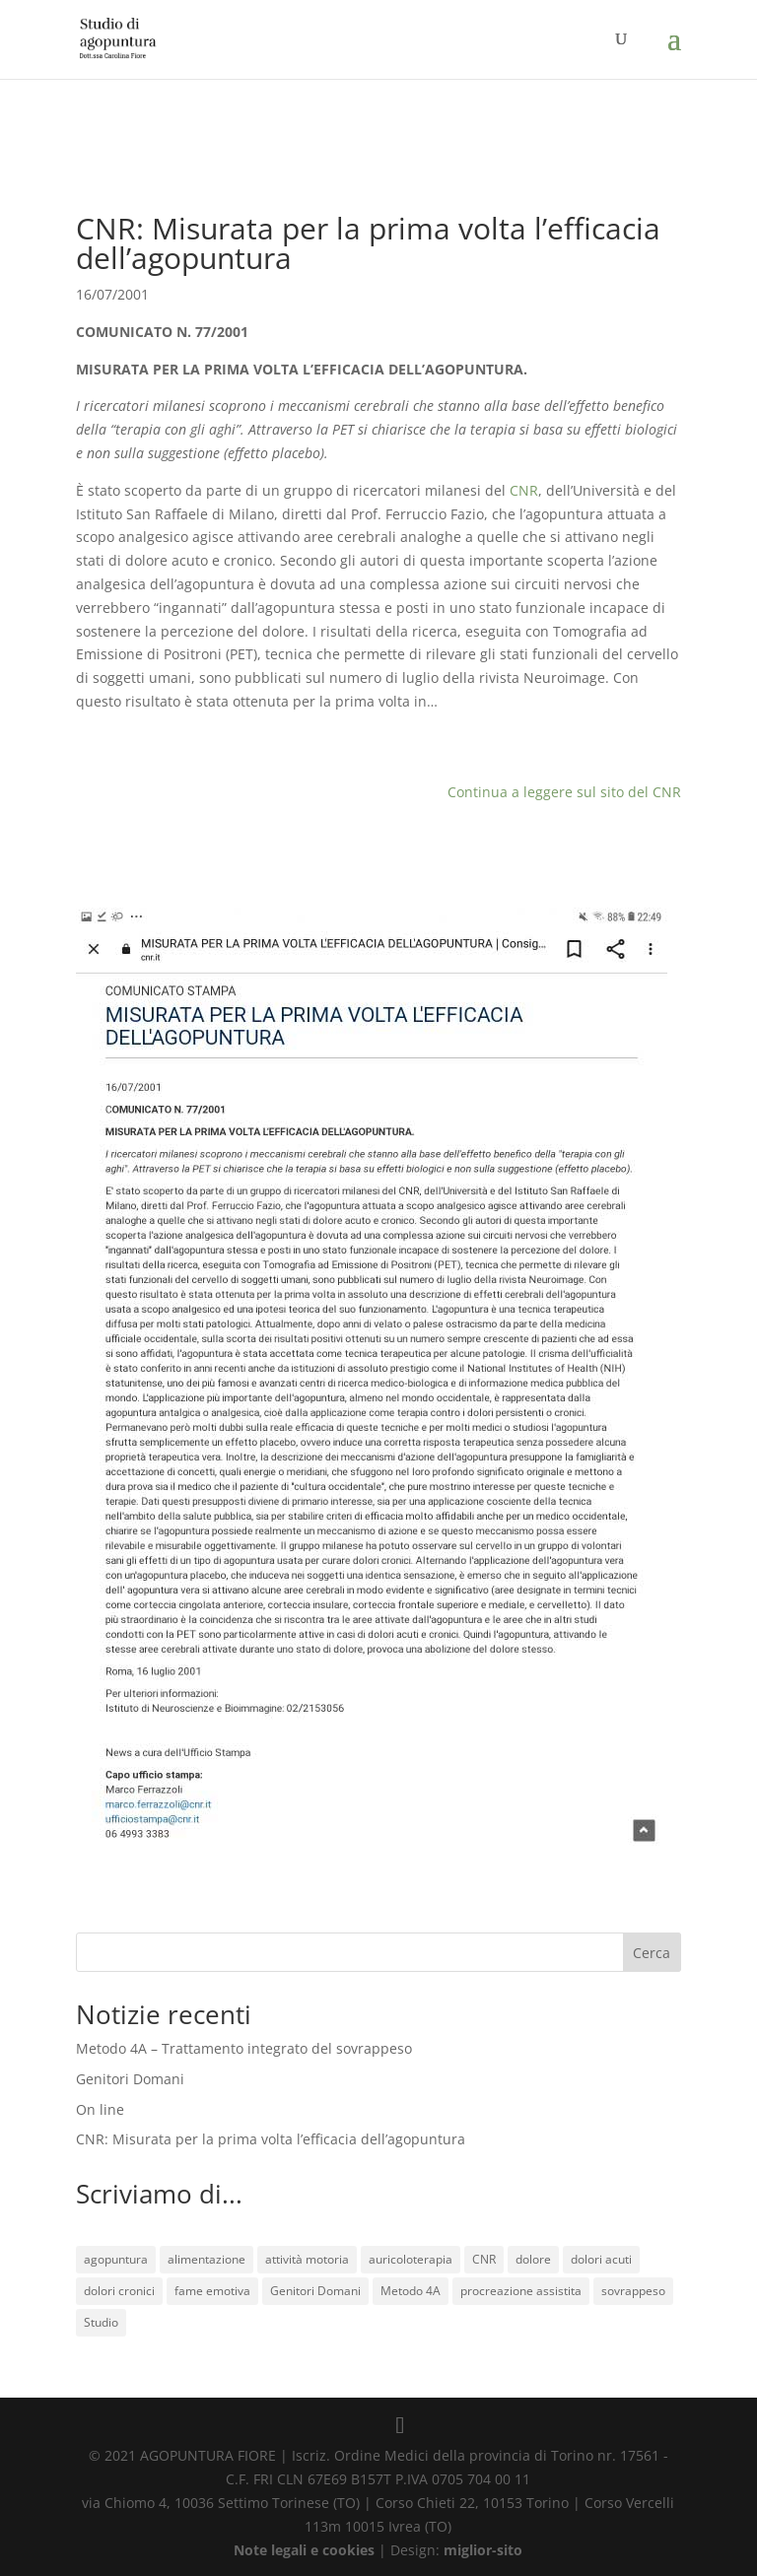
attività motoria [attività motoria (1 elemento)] (307, 2259)
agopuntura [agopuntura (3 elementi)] (116, 2259)
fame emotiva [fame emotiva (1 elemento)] (212, 2290)
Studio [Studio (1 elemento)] (101, 2322)
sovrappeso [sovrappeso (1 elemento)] (633, 2290)
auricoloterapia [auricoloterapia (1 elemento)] (410, 2259)
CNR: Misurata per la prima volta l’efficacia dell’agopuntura (270, 2139)
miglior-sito (483, 2550)
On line (100, 2109)
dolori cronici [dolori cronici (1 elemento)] (119, 2290)
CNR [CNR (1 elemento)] (484, 2259)
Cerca (651, 1952)
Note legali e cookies (304, 2550)
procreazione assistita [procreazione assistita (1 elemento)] (521, 2290)
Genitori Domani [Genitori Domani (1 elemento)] (315, 2290)
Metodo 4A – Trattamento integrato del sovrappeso (244, 2048)
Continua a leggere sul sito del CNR (564, 791)
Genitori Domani (130, 2078)
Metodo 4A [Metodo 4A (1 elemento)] (410, 2290)
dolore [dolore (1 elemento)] (533, 2259)
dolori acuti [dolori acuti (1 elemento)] (601, 2259)
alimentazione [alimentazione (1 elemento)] (206, 2259)
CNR (524, 490)
